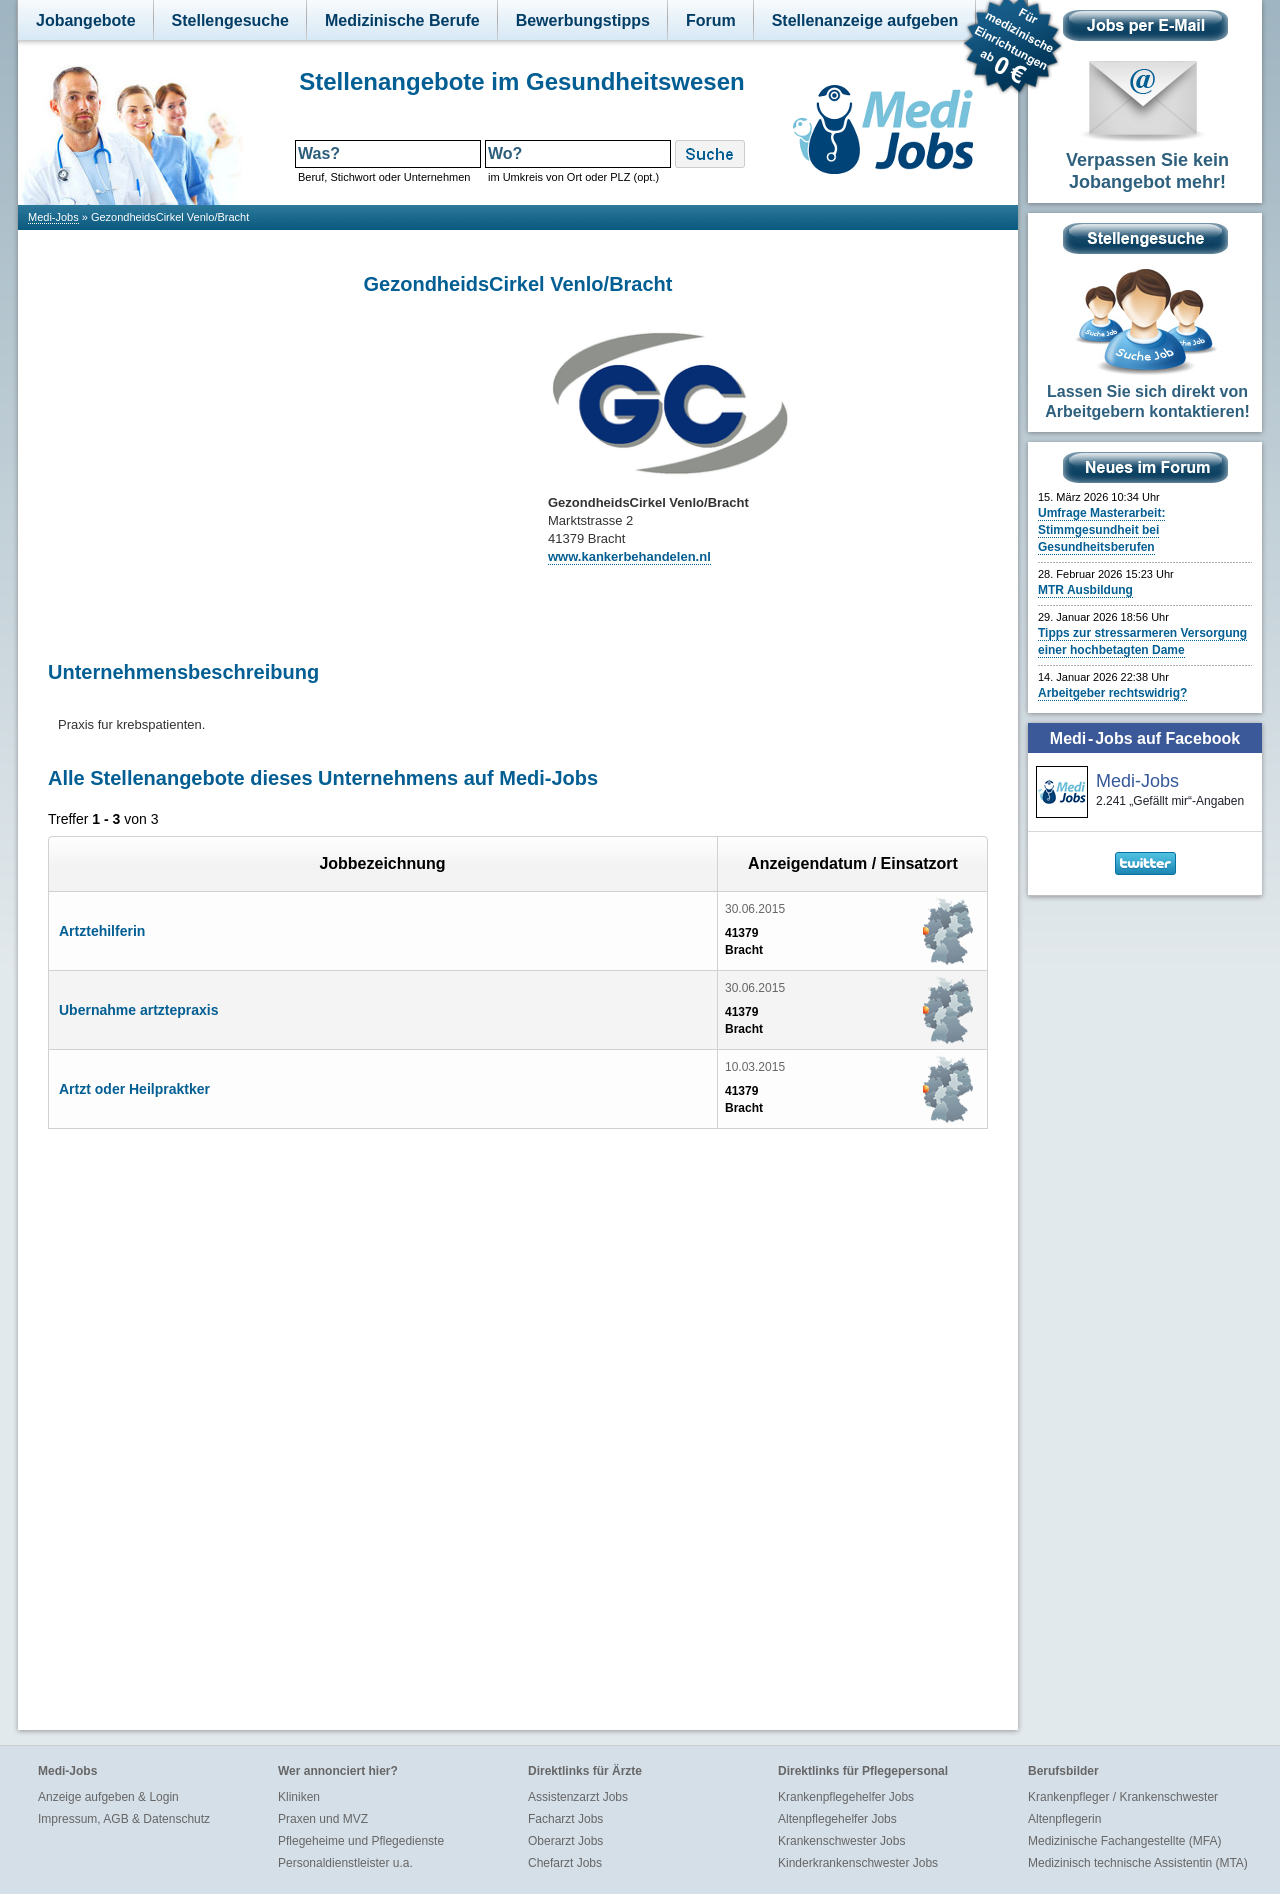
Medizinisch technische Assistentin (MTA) (1138, 1863)
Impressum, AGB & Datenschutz (124, 1819)
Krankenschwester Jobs (841, 1841)
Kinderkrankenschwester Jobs (858, 1863)
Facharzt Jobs (565, 1819)
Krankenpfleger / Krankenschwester (1123, 1797)
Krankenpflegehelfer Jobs (846, 1797)
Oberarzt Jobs (565, 1841)
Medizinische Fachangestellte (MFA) (1124, 1841)
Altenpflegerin (1064, 1819)
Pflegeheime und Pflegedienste (361, 1841)
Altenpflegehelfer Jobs (837, 1819)
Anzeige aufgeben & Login (108, 1797)
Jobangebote (86, 20)
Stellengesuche (230, 20)
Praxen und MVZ (323, 1819)
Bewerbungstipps (583, 20)
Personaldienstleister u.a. (345, 1863)
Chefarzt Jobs (565, 1863)
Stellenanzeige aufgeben (865, 20)
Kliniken (299, 1797)
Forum (711, 20)
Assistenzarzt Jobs (578, 1797)
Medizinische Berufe (402, 20)
